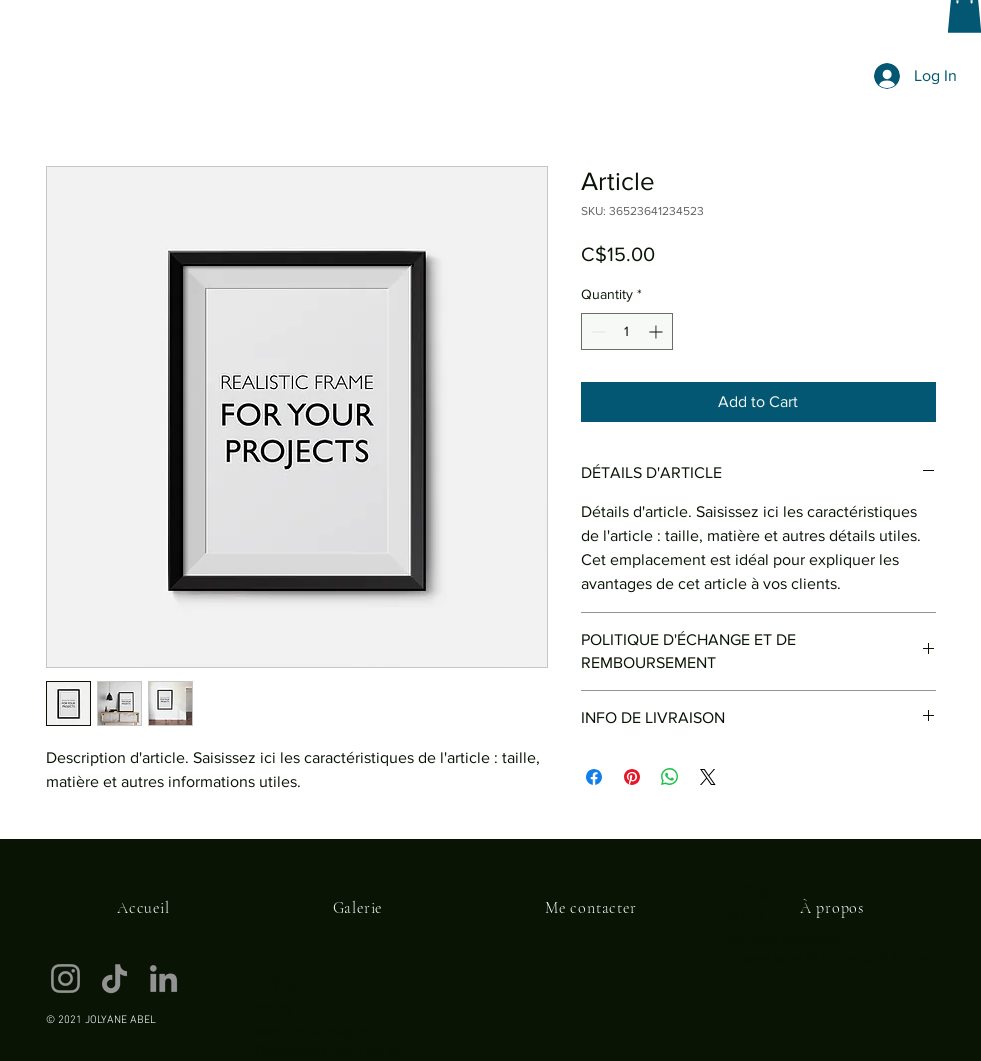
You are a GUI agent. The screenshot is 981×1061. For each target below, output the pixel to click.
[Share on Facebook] (594, 777)
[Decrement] (596, 331)
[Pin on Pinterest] (632, 777)
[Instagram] (65, 978)
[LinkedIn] (163, 978)
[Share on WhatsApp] (670, 777)
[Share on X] (708, 777)
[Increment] (657, 331)
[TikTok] (114, 978)
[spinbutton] (627, 331)
